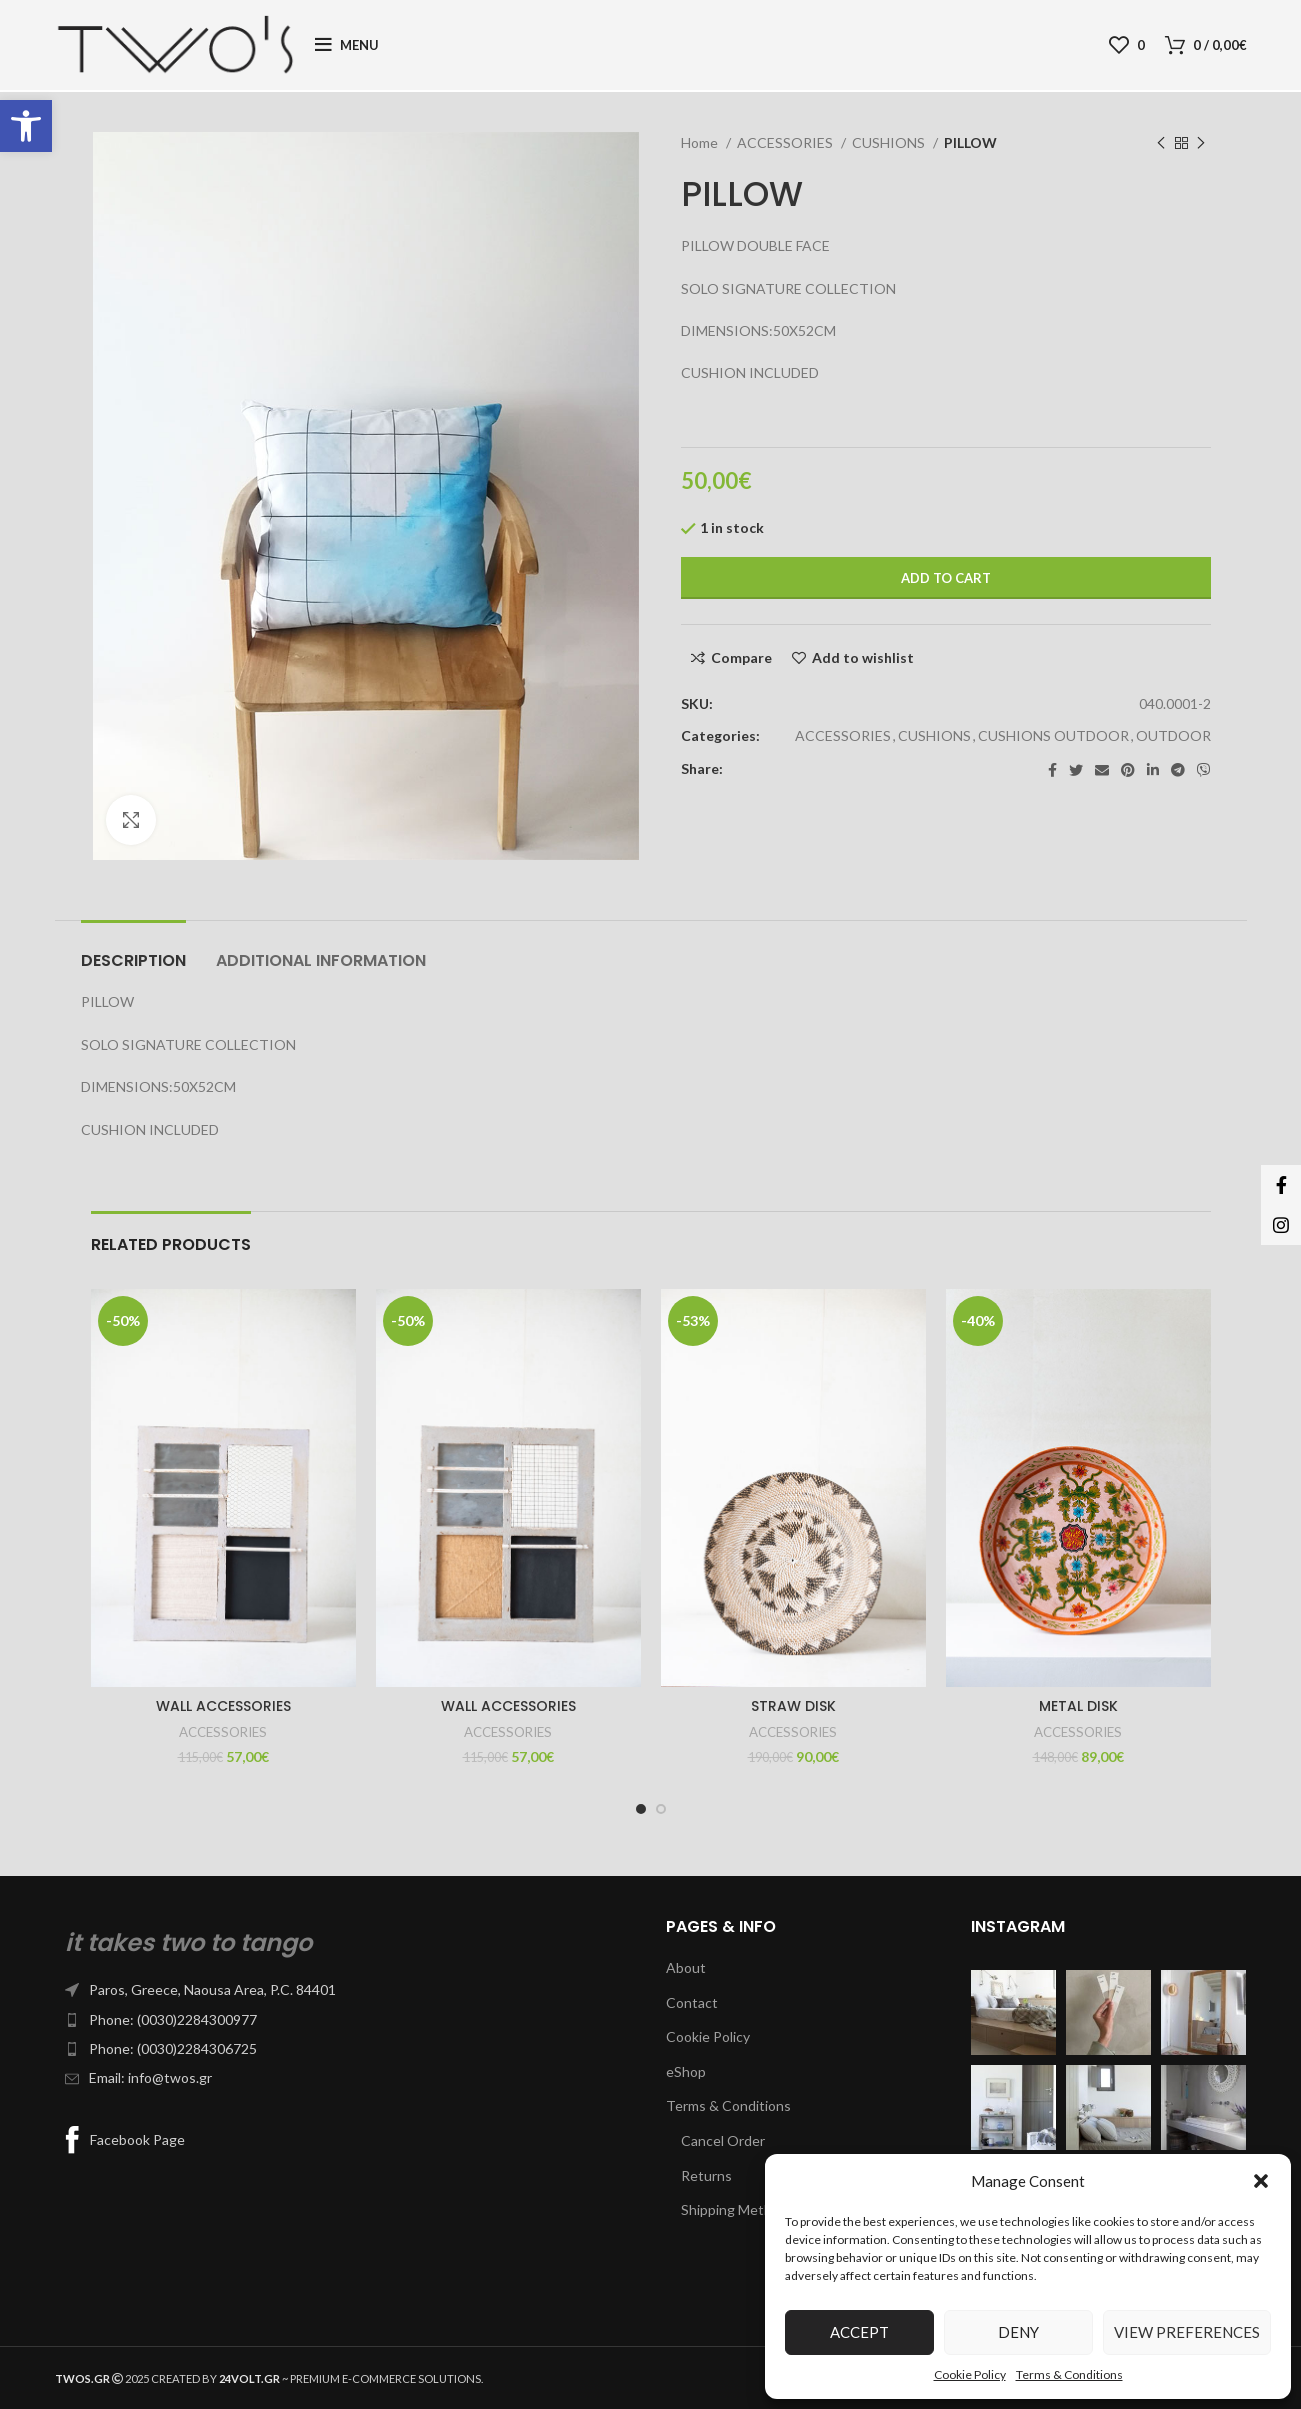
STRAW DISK (793, 1706)
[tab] (133, 950)
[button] (26, 126)
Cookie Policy (970, 2374)
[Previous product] (1161, 144)
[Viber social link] (1204, 770)
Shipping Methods (738, 2209)
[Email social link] (1102, 770)
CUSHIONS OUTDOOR (1053, 735)
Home (701, 142)
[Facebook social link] (1052, 770)
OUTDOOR (1173, 735)
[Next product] (1201, 144)
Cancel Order (723, 2140)
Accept (859, 2332)
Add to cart (946, 578)
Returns (706, 2175)
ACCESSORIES (786, 142)
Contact (692, 2002)
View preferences (1187, 2332)
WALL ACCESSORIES (223, 1706)
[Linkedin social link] (1153, 770)
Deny (1018, 2332)
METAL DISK (1078, 1706)
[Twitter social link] (1076, 770)
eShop (686, 2071)
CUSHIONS (890, 142)
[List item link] (345, 1990)
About (686, 1967)
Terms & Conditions (1069, 2374)
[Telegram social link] (1178, 770)
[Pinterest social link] (1128, 770)
